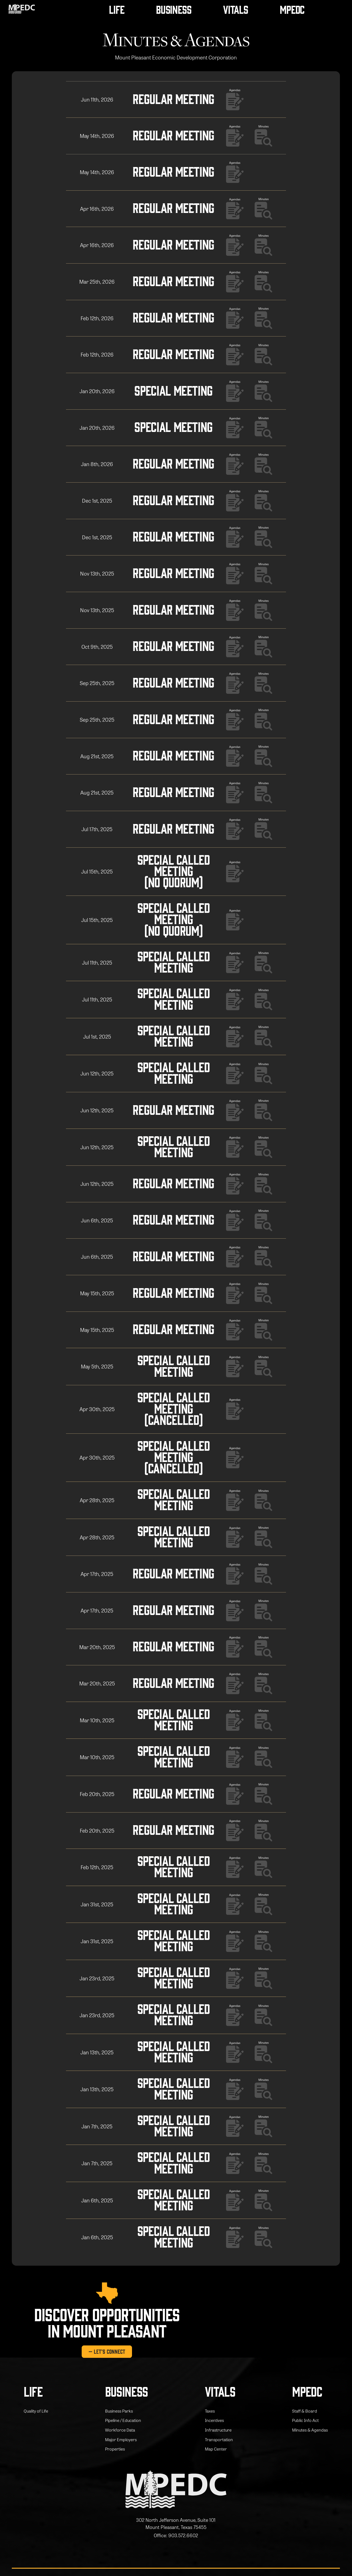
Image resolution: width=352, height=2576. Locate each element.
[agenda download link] (267, 136)
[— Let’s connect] (107, 2351)
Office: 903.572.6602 (176, 2535)
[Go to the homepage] (176, 2490)
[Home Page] (22, 9)
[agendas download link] (238, 99)
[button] (117, 9)
